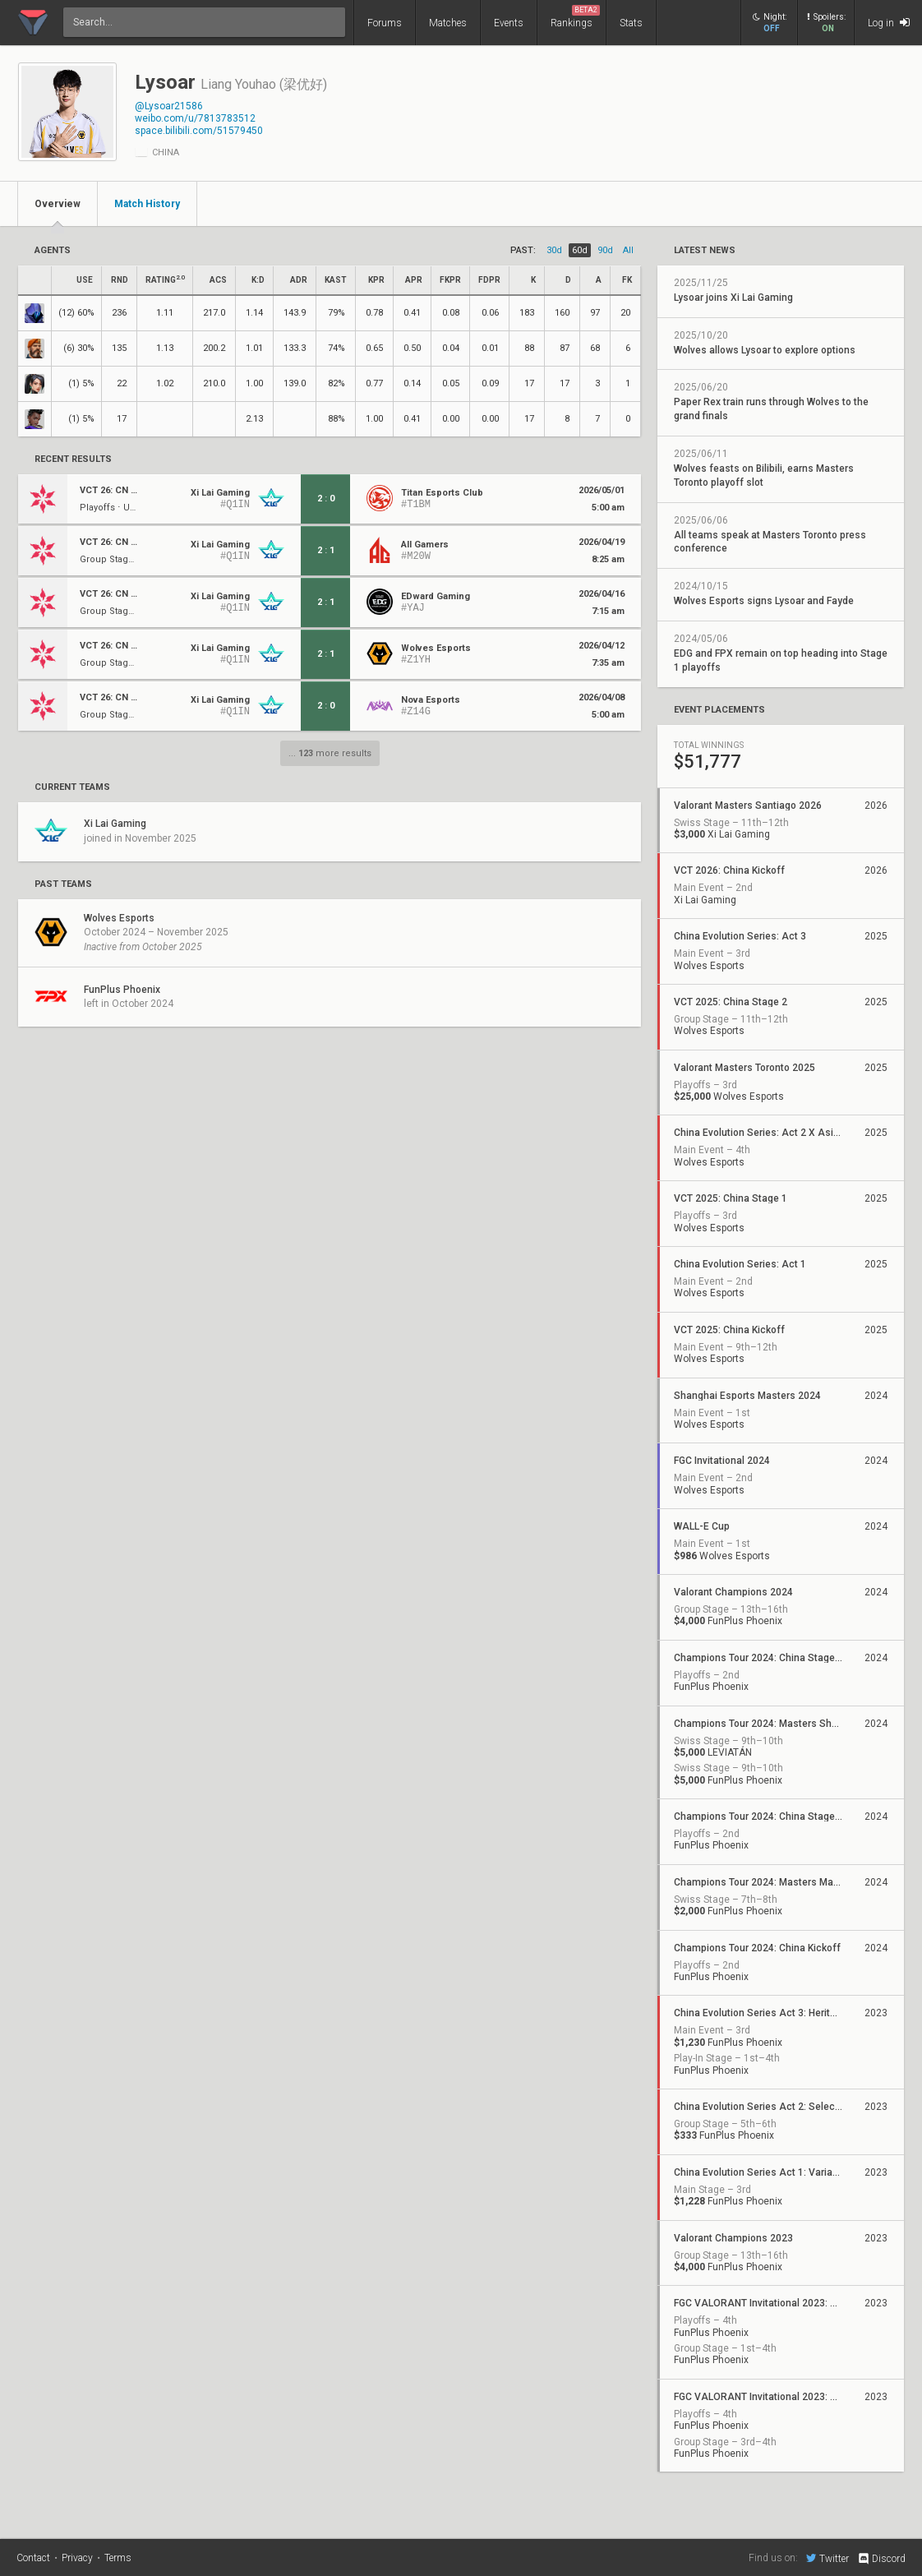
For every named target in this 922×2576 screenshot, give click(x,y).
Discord (881, 2558)
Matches (448, 23)
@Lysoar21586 (169, 106)
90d (605, 250)
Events (508, 23)
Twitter (827, 2558)
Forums (384, 23)
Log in (889, 22)
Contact (33, 2558)
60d (580, 250)
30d (554, 250)
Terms (117, 2558)
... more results (329, 753)
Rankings (575, 17)
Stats (631, 23)
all (628, 250)
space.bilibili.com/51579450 (199, 131)
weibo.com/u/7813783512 (195, 118)
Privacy (77, 2558)
